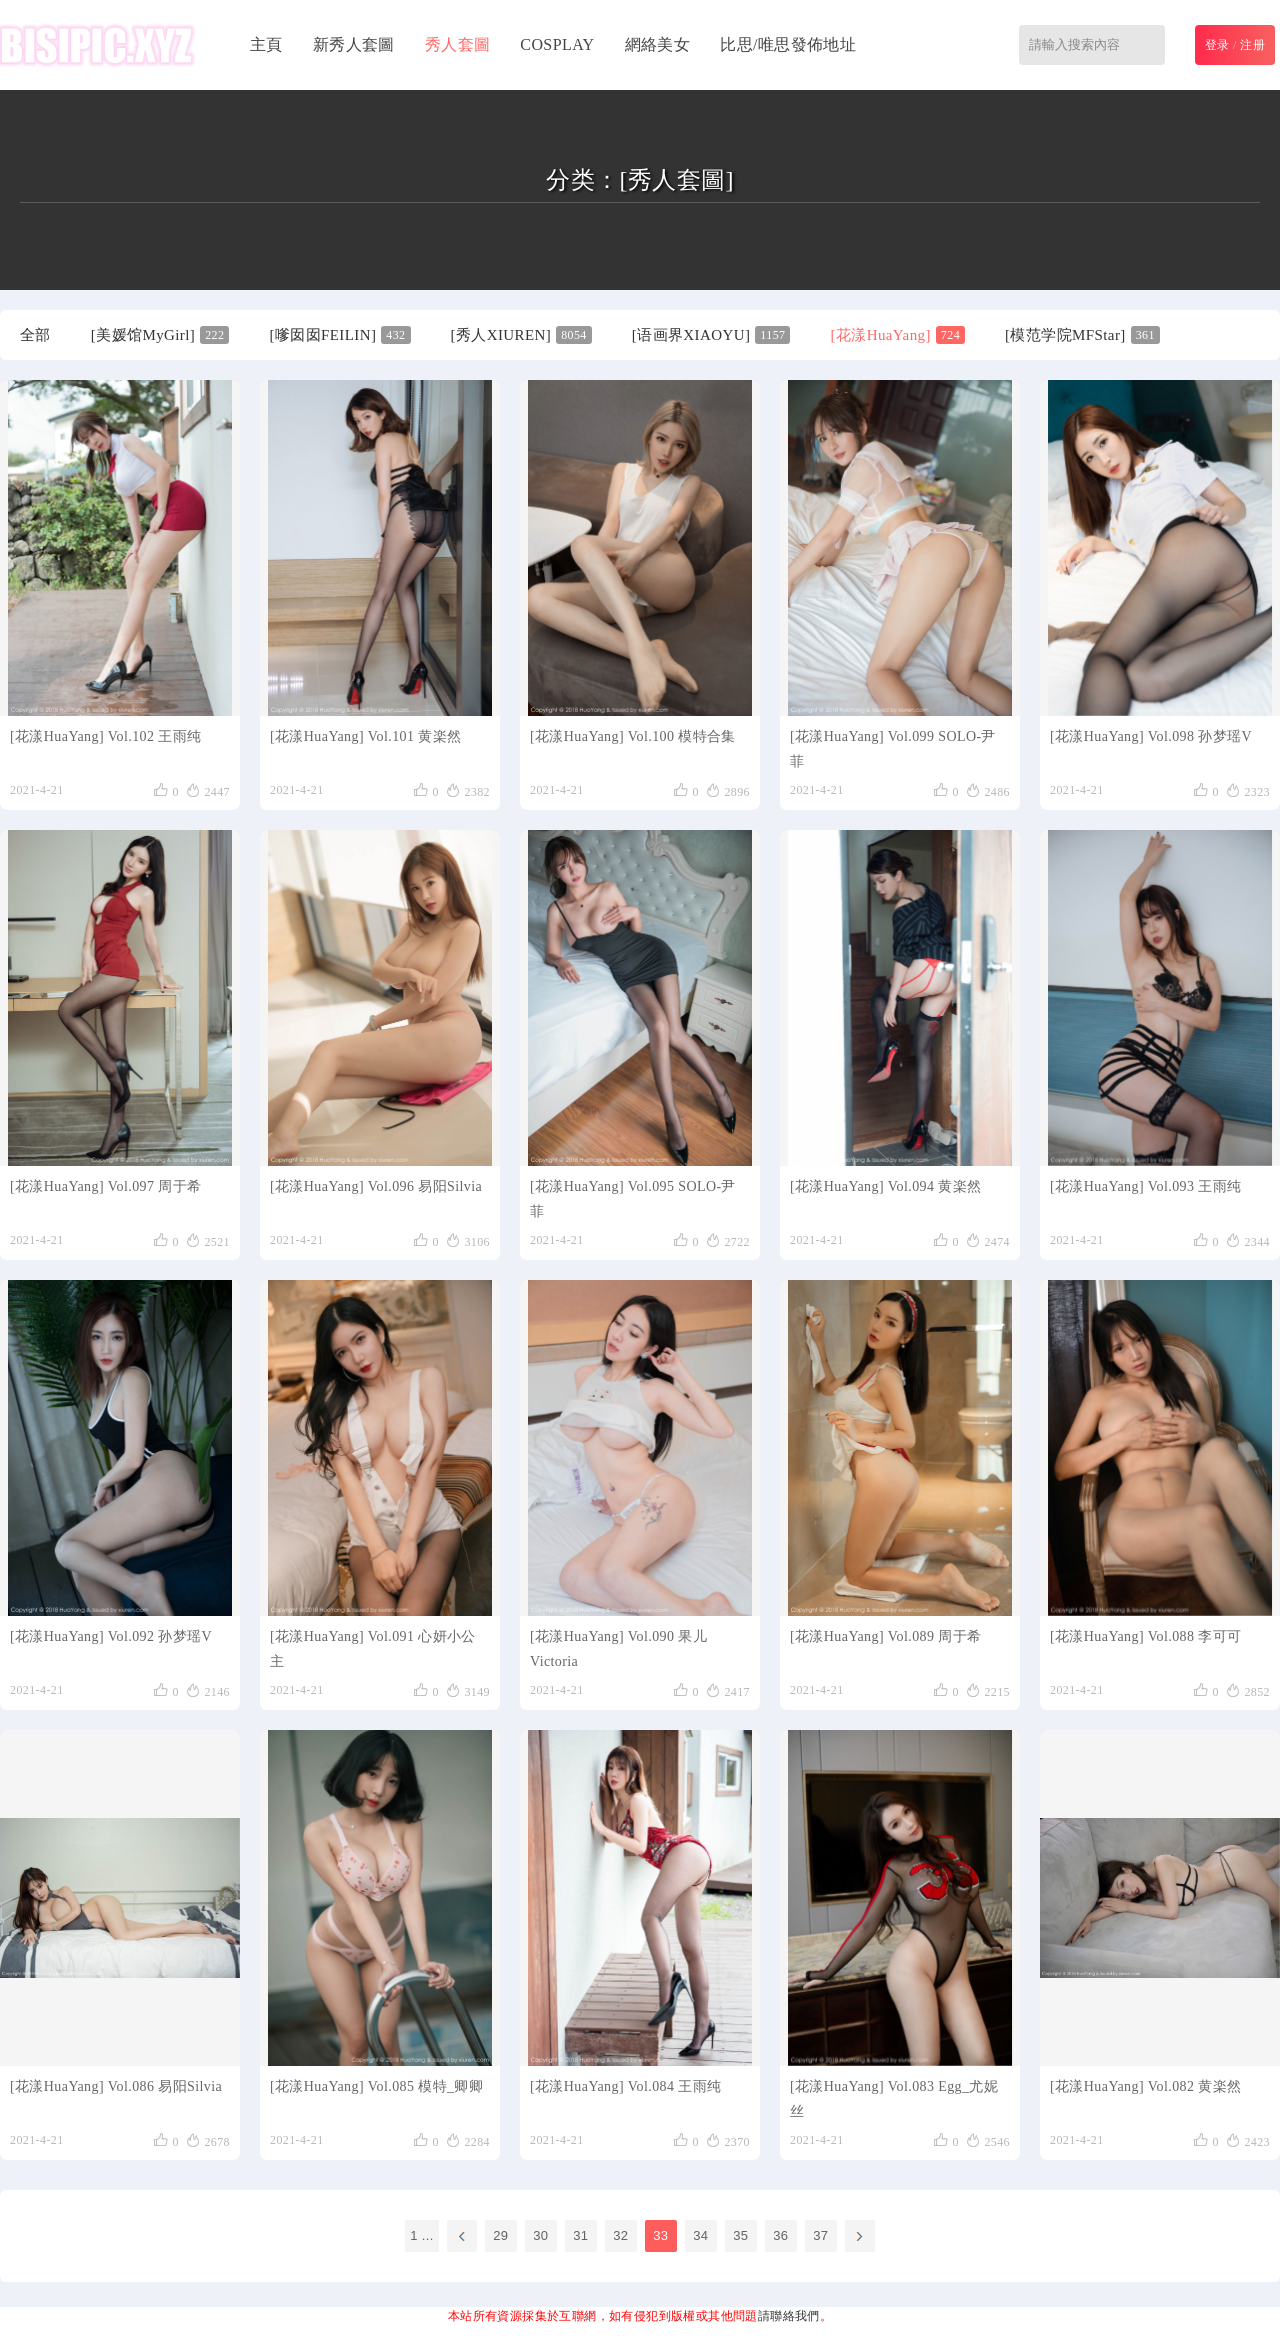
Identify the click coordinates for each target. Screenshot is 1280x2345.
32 (620, 2235)
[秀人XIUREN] (521, 335)
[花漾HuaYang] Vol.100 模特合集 (633, 736)
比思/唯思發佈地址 (788, 44)
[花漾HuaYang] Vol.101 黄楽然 (365, 736)
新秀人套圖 (354, 44)
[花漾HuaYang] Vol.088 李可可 (1145, 1636)
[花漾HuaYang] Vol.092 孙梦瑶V (111, 1636)
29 (500, 2235)
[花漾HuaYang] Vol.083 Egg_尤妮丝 (894, 2099)
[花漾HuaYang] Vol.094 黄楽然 (885, 1186)
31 (580, 2235)
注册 (1252, 45)
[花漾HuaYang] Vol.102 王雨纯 (105, 736)
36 (780, 2235)
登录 (1217, 45)
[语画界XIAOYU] (711, 335)
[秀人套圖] (676, 180)
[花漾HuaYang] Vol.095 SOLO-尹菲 (633, 1199)
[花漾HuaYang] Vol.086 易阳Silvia (116, 2086)
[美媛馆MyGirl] (160, 335)
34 (700, 2235)
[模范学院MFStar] (1082, 335)
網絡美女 (658, 44)
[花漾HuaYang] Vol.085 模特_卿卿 (376, 2086)
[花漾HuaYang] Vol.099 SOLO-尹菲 (893, 749)
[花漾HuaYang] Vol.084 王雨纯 (625, 2086)
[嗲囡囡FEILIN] (339, 335)
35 (740, 2235)
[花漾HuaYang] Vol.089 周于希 (885, 1636)
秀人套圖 (458, 44)
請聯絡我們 (789, 2316)
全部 (35, 335)
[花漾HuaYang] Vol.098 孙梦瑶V (1151, 736)
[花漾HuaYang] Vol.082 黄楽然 (1145, 2086)
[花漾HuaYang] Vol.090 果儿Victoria (618, 1649)
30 (540, 2235)
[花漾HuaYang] (897, 335)
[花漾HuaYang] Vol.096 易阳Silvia (376, 1186)
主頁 (266, 44)
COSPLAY (557, 44)
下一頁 (860, 2236)
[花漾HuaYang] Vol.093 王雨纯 (1145, 1186)
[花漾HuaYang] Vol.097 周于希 (105, 1186)
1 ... (422, 2235)
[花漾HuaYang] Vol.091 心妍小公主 (373, 1649)
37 (820, 2235)
